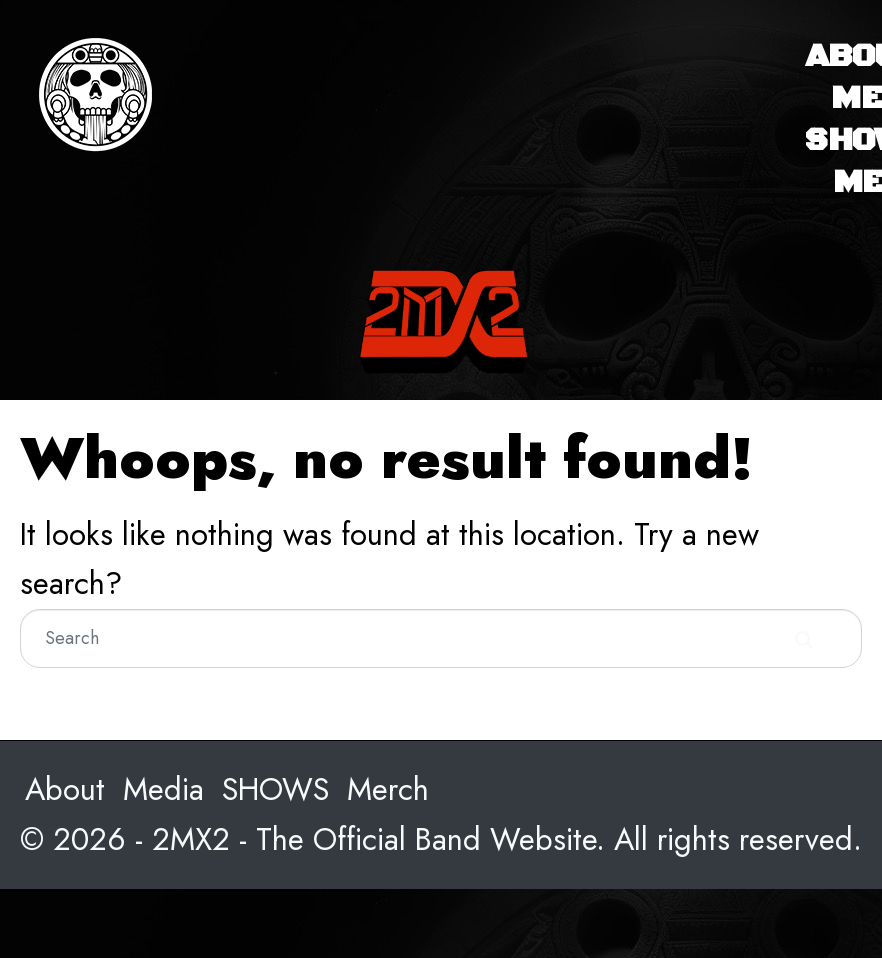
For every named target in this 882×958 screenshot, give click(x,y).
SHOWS (275, 789)
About (65, 789)
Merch (388, 789)
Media (163, 789)
